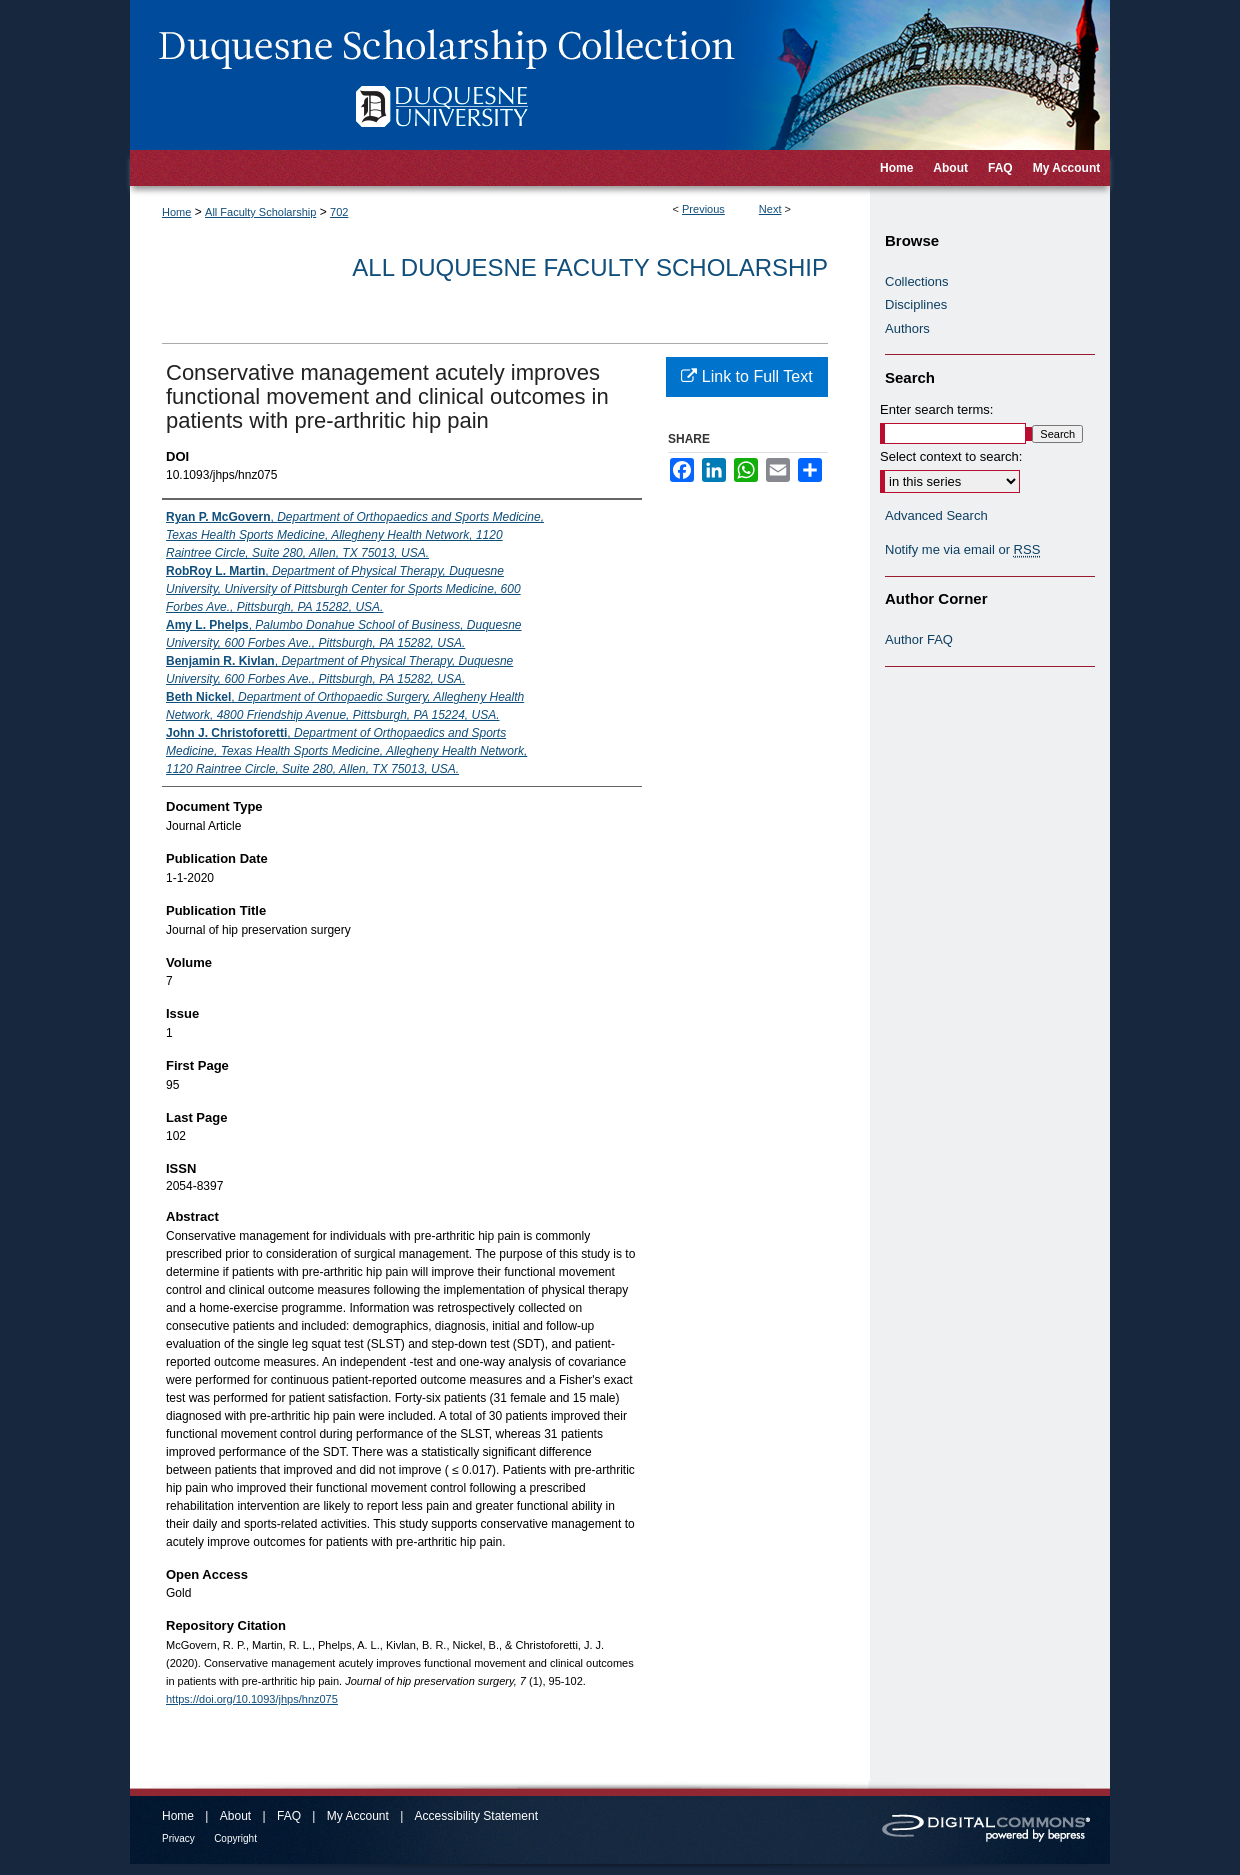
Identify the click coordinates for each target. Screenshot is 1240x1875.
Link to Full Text (746, 376)
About (235, 1816)
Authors (907, 328)
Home (176, 212)
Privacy (178, 1838)
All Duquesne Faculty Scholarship (590, 267)
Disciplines (916, 304)
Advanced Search (936, 515)
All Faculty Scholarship (260, 212)
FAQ (289, 1816)
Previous (703, 209)
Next (770, 209)
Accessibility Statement (476, 1816)
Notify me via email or (962, 550)
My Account (358, 1816)
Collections (917, 281)
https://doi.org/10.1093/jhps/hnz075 (252, 1699)
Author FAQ (919, 639)
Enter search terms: (936, 409)
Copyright (235, 1838)
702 (339, 212)
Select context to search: (951, 456)
